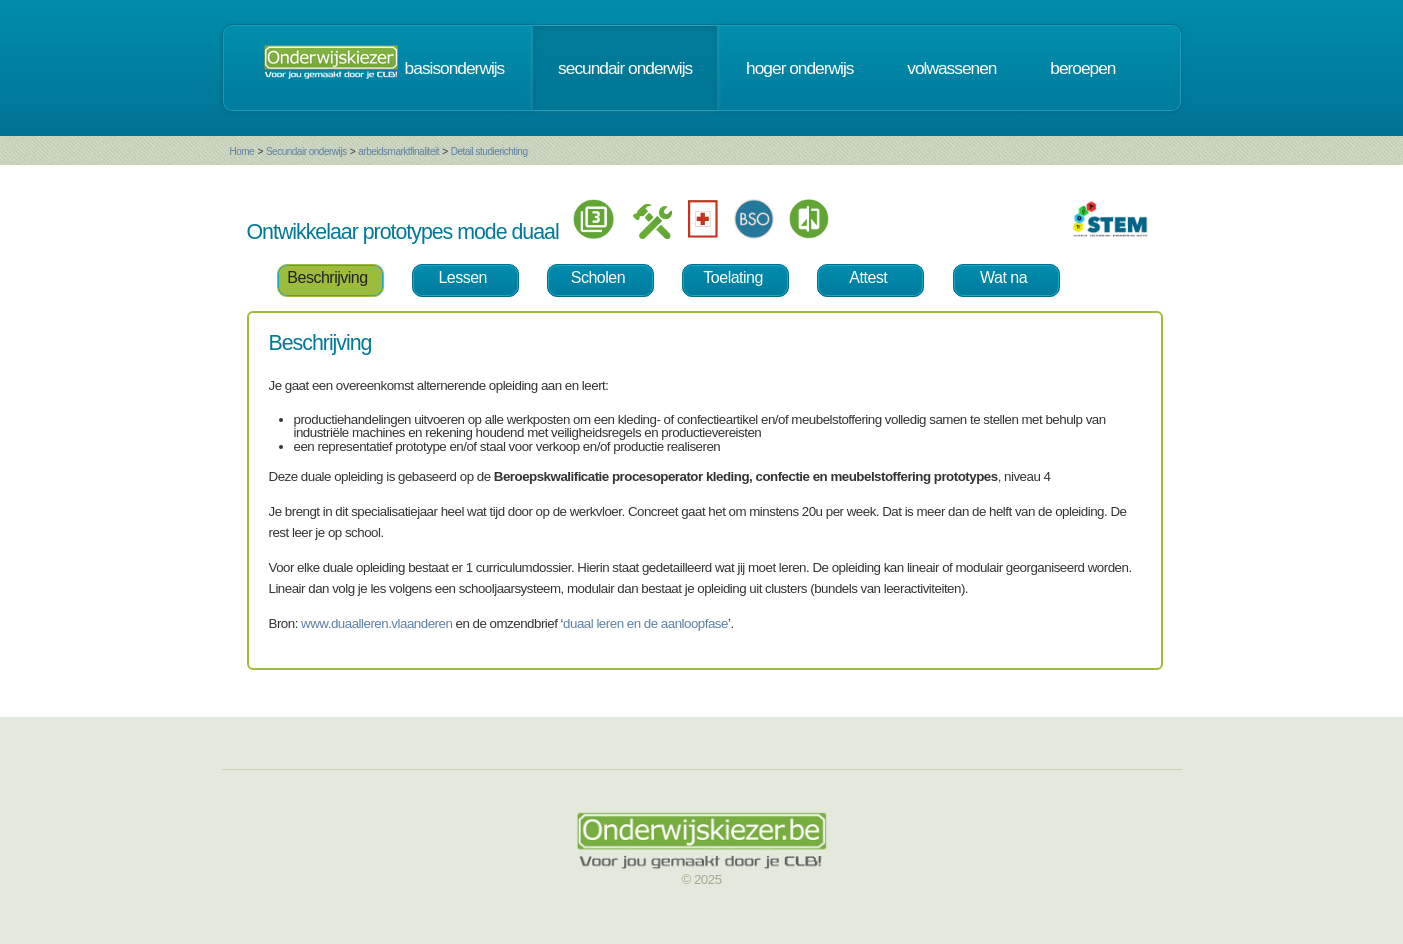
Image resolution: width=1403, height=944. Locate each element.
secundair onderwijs (625, 68)
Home (242, 151)
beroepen (1082, 68)
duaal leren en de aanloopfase (645, 623)
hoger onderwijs (799, 68)
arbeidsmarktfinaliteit (398, 151)
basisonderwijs (455, 68)
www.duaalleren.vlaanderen (376, 623)
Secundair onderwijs (306, 151)
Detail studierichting (489, 151)
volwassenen (951, 68)
